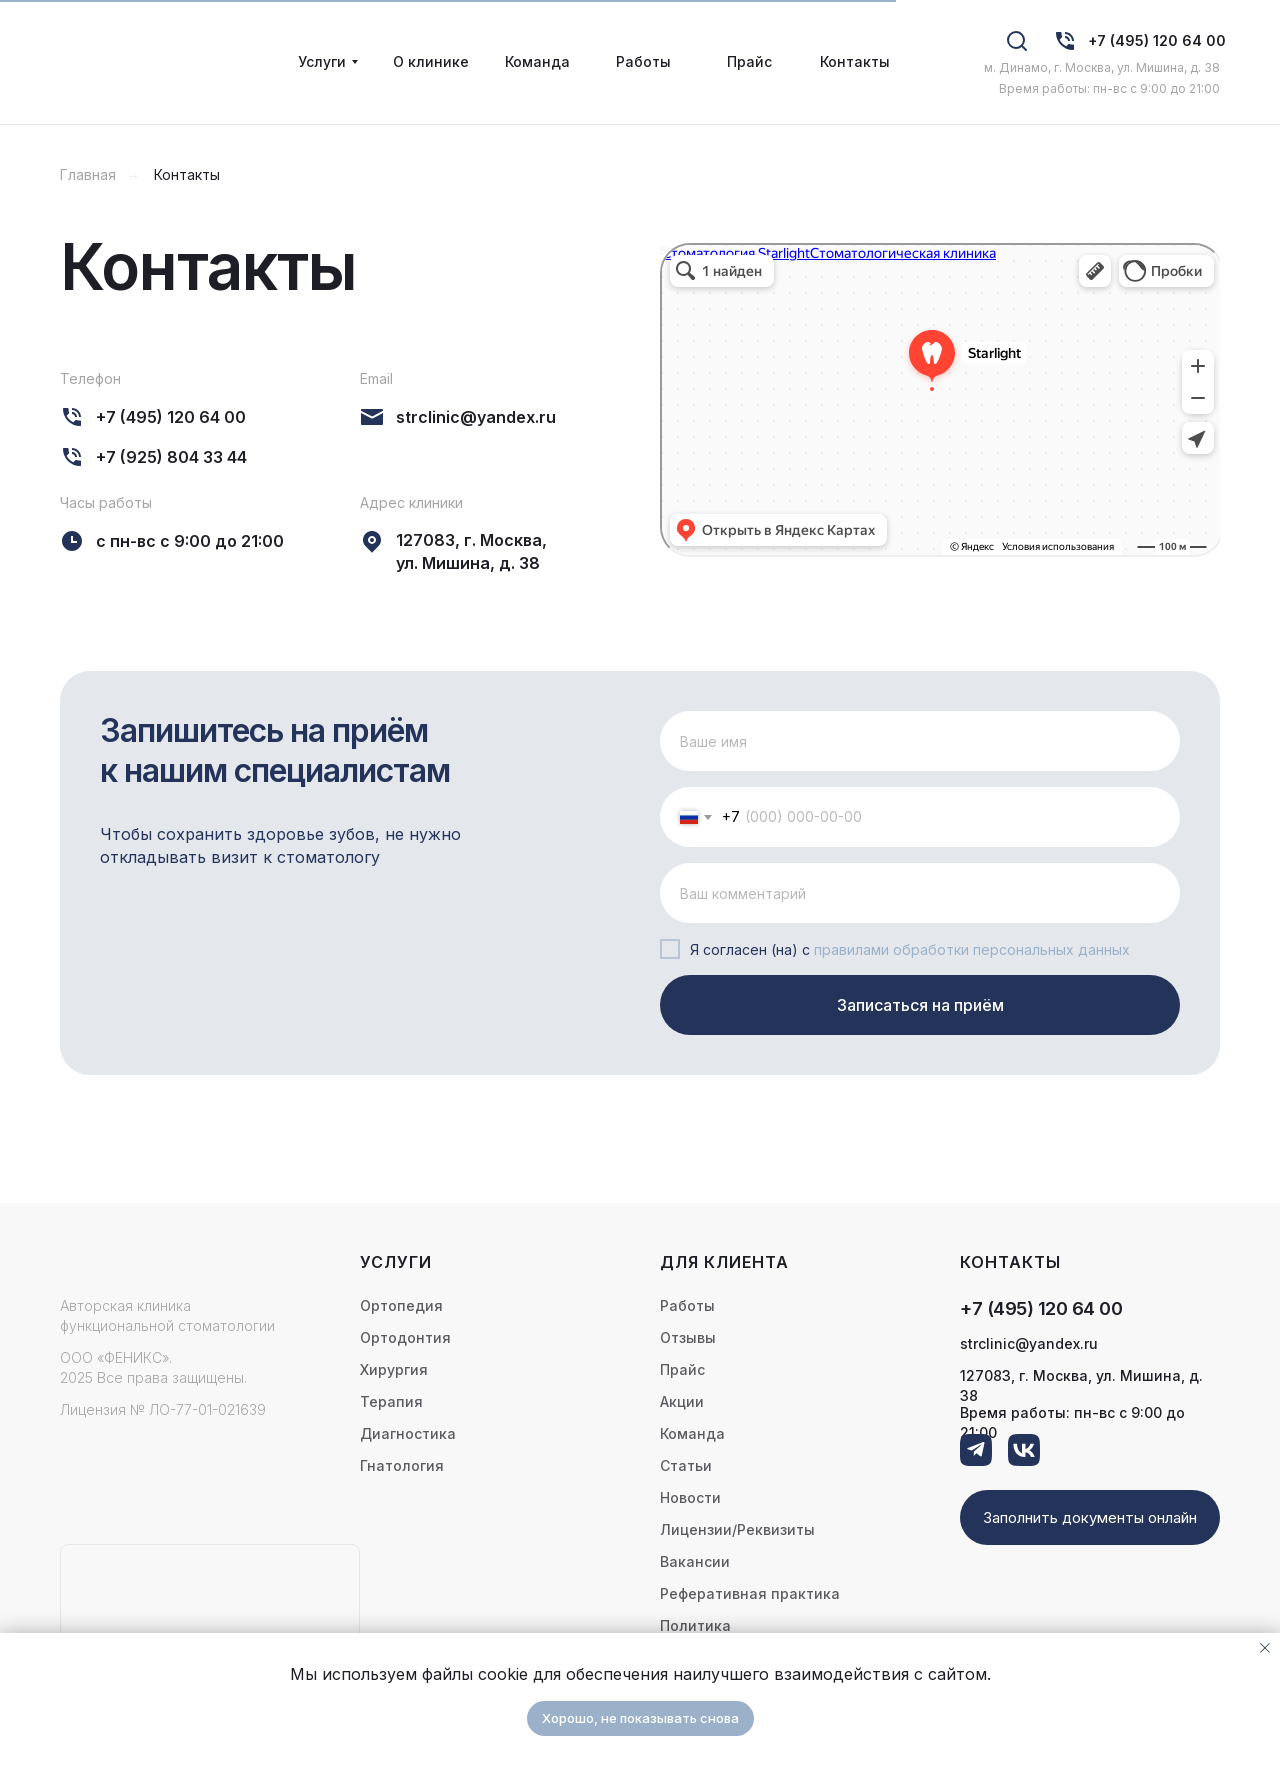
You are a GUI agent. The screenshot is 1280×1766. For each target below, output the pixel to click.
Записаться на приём (920, 1005)
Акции (682, 1401)
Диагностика (408, 1433)
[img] (1065, 41)
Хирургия (394, 1369)
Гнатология (402, 1465)
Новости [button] (690, 1497)
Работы (687, 1305)
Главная (88, 174)
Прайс (682, 1369)
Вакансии (695, 1561)
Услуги (396, 1262)
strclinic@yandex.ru (476, 417)
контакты (1010, 1262)
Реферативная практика (750, 1593)
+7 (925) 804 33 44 (171, 457)
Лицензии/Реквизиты (737, 1529)
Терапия (391, 1401)
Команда (692, 1433)
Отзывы (688, 1337)
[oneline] (920, 893)
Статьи (686, 1465)
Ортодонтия (405, 1337)
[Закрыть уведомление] (1265, 1648)
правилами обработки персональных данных (972, 949)
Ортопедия (401, 1305)
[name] (920, 741)
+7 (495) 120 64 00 (1157, 40)
